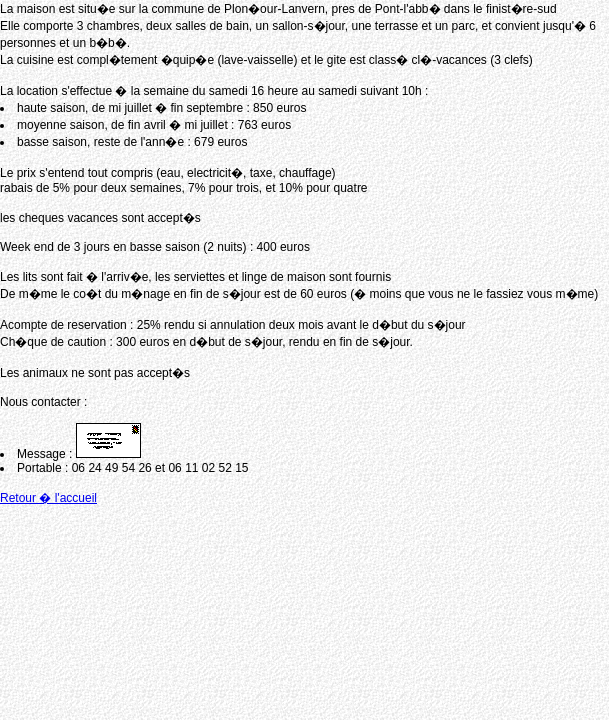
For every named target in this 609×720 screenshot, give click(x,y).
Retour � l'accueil (48, 498)
